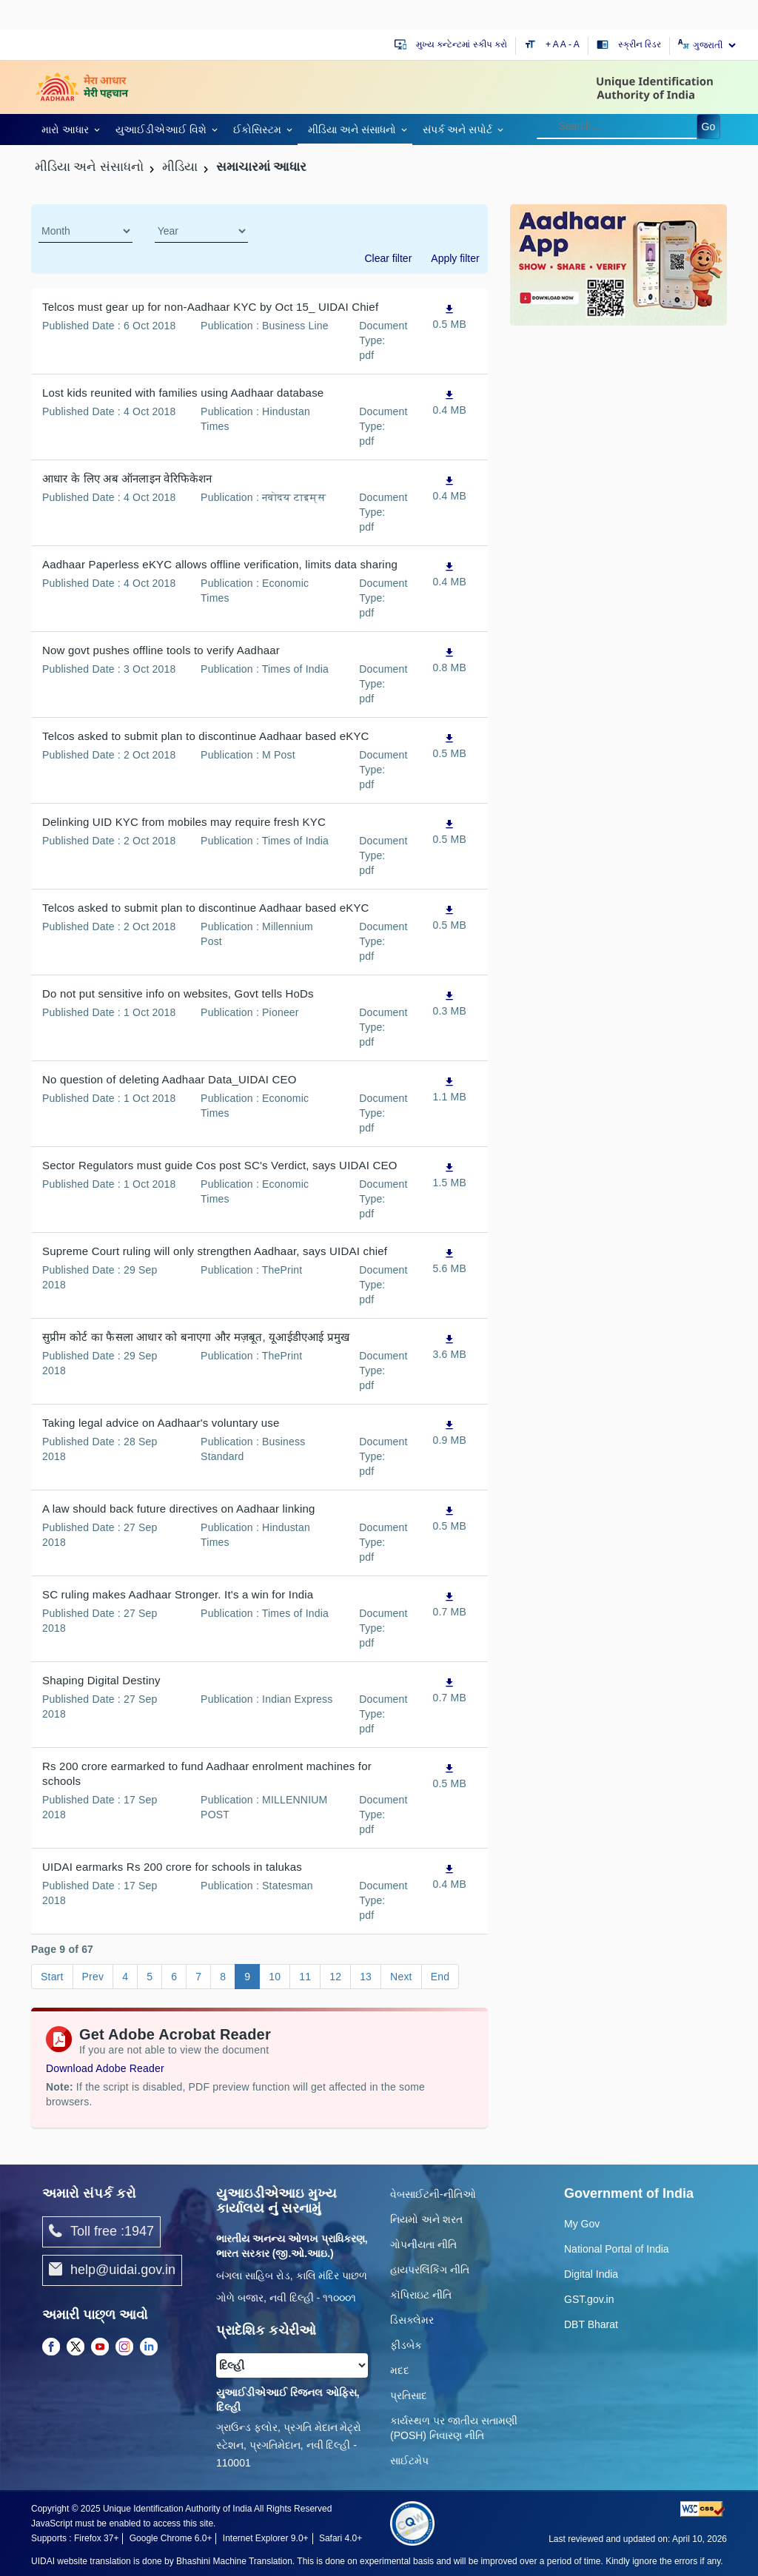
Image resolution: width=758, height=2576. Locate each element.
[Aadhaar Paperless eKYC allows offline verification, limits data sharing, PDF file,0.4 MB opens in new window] (450, 574)
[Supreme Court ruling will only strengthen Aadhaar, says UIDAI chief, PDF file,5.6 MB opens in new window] (450, 1260)
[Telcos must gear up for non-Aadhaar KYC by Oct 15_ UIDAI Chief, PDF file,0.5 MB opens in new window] (450, 316)
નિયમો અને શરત (426, 2219)
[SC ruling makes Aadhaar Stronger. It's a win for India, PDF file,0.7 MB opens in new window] (450, 1604)
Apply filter (455, 258)
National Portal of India (616, 2249)
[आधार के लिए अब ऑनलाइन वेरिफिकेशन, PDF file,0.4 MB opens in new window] (450, 488)
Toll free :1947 (101, 2232)
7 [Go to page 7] (198, 1977)
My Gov (582, 2224)
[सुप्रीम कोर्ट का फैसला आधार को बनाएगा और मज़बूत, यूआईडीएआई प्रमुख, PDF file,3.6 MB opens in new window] (450, 1346)
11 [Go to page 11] (305, 1977)
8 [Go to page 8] (223, 1977)
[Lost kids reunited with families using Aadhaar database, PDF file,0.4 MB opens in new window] (450, 402)
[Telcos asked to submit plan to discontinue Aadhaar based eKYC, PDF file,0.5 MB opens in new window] (450, 745)
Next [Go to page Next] (401, 1977)
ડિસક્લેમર (412, 2320)
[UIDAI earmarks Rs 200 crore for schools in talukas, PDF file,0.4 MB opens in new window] (450, 1876)
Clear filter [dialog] (388, 258)
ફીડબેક (406, 2345)
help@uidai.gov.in (112, 2270)
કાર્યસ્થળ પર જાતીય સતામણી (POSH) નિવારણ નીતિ (453, 2428)
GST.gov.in (589, 2299)
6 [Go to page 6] (174, 1977)
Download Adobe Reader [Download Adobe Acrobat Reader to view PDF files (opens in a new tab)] (105, 2068)
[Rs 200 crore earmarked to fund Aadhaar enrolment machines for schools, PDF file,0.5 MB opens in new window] (450, 1775)
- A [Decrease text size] (574, 44)
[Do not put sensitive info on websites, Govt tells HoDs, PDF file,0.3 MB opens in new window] (450, 1003)
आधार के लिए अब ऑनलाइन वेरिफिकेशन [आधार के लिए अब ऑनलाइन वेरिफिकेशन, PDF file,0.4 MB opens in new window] (127, 478)
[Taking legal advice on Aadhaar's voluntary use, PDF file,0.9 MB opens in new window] (450, 1432)
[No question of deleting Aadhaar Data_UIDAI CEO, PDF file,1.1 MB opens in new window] (450, 1089)
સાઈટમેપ (409, 2460)
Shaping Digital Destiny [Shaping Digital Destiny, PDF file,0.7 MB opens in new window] (101, 1680)
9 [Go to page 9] (247, 1977)
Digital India (591, 2274)
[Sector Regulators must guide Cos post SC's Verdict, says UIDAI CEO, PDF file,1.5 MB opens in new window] (450, 1175)
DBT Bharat (591, 2324)
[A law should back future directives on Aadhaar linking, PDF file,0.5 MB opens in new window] (450, 1518)
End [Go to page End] (440, 1977)
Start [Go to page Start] (52, 1977)
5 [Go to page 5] (149, 1977)
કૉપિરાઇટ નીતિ (421, 2295)
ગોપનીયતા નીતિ (423, 2244)
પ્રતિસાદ (408, 2395)
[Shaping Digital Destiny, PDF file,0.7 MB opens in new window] (450, 1690)
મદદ (399, 2370)
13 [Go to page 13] (366, 1977)
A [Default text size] (563, 44)
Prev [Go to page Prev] (93, 1977)
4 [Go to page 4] (125, 1977)
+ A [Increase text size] (553, 44)
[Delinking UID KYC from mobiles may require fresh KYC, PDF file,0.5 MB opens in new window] (450, 831)
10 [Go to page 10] (275, 1977)
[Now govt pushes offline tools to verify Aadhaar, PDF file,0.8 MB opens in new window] (450, 659)
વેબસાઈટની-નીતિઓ (433, 2194)
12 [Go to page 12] (335, 1977)
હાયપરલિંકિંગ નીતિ (429, 2270)
